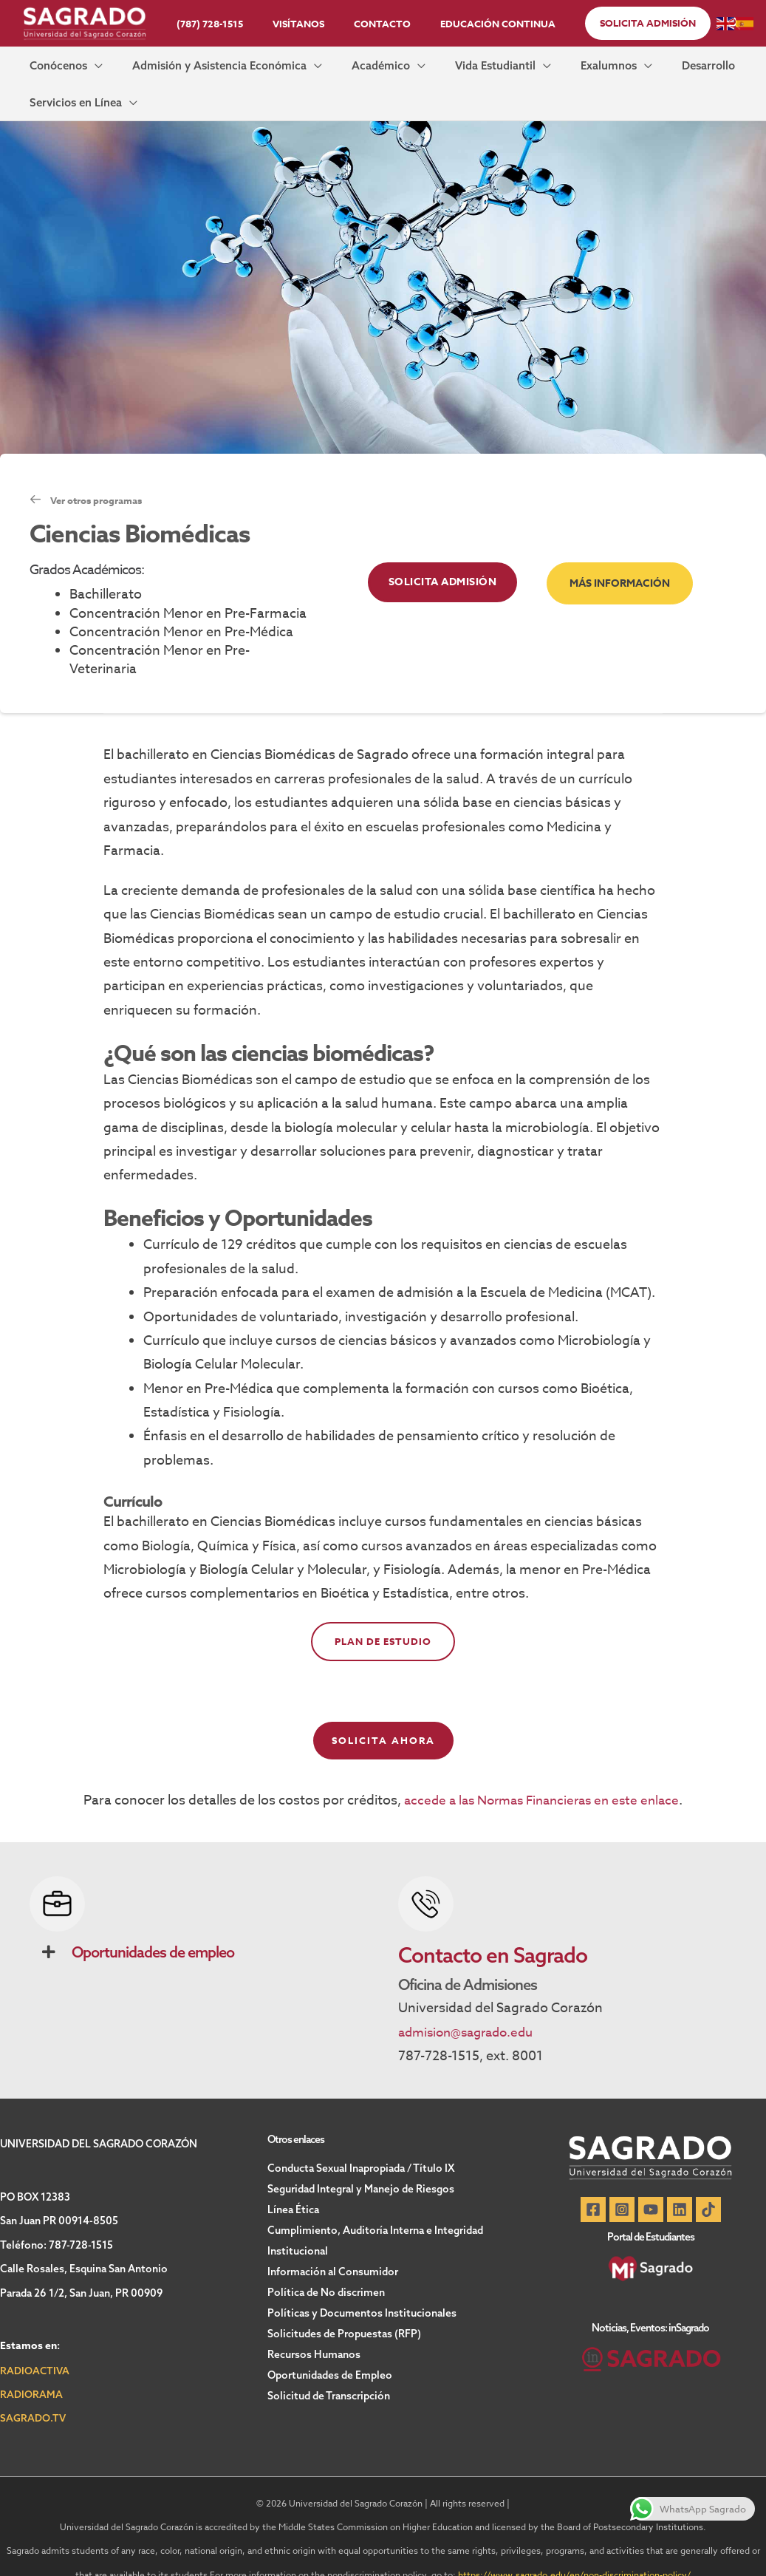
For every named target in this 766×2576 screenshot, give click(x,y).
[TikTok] (715, 2183)
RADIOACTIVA (35, 2344)
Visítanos (303, 23)
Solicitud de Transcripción (328, 2369)
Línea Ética (293, 2183)
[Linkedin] (683, 2183)
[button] (627, 23)
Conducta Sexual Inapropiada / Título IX (360, 2142)
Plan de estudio (383, 1614)
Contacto (377, 23)
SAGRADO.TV (33, 2392)
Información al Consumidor (332, 2245)
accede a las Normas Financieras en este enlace (541, 1774)
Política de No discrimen (326, 2266)
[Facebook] (585, 2183)
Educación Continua (482, 23)
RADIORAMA (31, 2367)
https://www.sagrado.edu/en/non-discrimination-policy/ (575, 2548)
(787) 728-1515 (225, 23)
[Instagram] (618, 2183)
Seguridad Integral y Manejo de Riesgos (360, 2163)
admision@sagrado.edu (471, 2006)
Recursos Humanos (313, 2328)
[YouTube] (650, 2183)
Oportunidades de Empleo (329, 2349)
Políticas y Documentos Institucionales (361, 2287)
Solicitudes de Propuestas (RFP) (344, 2307)
